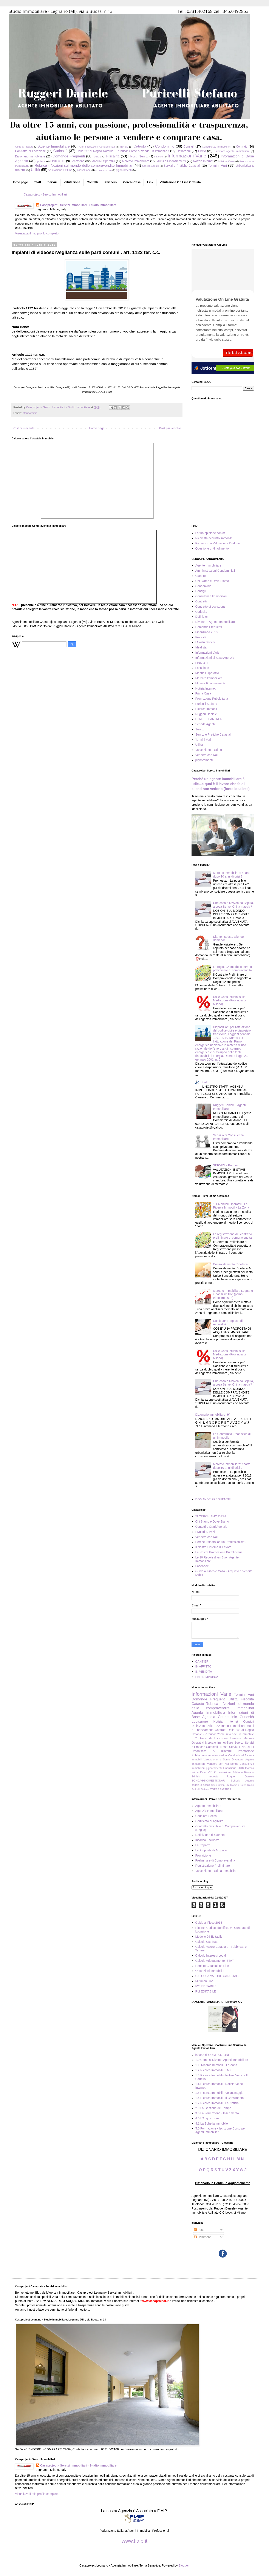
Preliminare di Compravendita (215, 1860)
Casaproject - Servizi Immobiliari (45, 194)
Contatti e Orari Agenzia (211, 1526)
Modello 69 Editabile (209, 1936)
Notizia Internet (203, 161)
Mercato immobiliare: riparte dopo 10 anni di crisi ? (231, 874)
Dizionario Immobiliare (30, 156)
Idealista (201, 647)
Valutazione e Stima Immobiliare (216, 1870)
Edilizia (97, 156)
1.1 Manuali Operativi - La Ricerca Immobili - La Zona (231, 1205)
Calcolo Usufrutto (206, 1941)
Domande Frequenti (69, 156)
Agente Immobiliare (54, 146)
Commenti (202, 2237)
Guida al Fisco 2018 (208, 1922)
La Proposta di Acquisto (211, 1850)
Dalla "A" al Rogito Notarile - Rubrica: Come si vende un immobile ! (123, 151)
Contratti (241, 146)
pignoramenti (124, 170)
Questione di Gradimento (212, 548)
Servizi (52, 182)
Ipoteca (41, 161)
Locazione (77, 161)
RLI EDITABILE (205, 1991)
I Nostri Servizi (138, 156)
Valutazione (72, 182)
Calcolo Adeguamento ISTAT (214, 1960)
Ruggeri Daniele (206, 714)
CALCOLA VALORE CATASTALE (217, 1976)
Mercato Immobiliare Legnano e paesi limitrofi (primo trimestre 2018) (233, 1294)
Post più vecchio (170, 428)
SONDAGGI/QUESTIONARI (209, 1780)
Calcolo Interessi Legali (211, 1955)
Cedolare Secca (206, 1816)
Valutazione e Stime (60, 170)
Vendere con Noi (206, 755)
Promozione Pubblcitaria (211, 698)
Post (199, 2229)
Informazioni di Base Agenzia (214, 657)
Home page (20, 182)
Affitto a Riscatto (24, 146)
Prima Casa (227, 161)
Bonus (124, 146)
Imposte (158, 156)
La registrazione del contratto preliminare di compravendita (232, 968)
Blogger (184, 2565)
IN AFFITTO (203, 1666)
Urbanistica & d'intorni (212, 1751)
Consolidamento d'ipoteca (230, 1264)
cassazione (84, 170)
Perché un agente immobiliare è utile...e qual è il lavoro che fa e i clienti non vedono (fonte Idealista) (221, 784)
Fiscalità (113, 156)
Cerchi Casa (132, 182)
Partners (111, 182)
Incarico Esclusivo (207, 1840)
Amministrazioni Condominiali (97, 146)
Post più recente (23, 428)
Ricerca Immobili (206, 709)
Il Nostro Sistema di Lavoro (213, 1547)
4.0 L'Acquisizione (207, 2118)
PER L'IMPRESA (206, 1676)
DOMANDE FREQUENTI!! (213, 1499)
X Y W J (240, 2170)
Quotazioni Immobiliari (210, 1970)
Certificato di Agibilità (209, 1821)
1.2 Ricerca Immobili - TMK (213, 2070)
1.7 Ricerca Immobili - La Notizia (217, 2103)
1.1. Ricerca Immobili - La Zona (216, 2065)
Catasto (139, 146)
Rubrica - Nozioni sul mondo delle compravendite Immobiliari (83, 165)
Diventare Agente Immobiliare (231, 151)
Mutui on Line (204, 1981)
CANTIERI (202, 1661)
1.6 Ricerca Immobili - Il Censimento (219, 2098)
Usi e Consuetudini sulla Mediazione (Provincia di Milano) (229, 1000)
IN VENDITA (203, 1671)
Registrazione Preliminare (212, 1865)
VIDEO (212, 1772)
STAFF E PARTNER (209, 719)
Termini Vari (217, 165)
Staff (37, 182)
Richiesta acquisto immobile (214, 538)
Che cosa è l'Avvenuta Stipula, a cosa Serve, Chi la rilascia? (233, 904)
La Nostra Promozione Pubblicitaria (219, 1552)
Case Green (218, 1785)
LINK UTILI (57, 161)
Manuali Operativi (103, 161)
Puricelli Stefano (206, 703)
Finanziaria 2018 (206, 632)
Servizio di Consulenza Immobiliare (228, 1137)
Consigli (189, 146)
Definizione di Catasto (210, 1835)
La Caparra (202, 1845)
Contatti (92, 182)
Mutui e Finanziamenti (171, 161)
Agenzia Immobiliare (209, 1810)
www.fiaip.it (134, 2541)
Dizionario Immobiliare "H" (212, 1414)
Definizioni (184, 151)
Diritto (202, 151)
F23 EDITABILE (206, 1986)
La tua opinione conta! (210, 533)
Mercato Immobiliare (135, 161)
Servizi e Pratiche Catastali (182, 165)
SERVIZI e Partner (225, 1165)
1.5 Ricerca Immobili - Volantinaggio (219, 2092)
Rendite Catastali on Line (212, 1966)
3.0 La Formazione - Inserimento (217, 2113)
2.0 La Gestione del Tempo (213, 2108)
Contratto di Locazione (30, 151)
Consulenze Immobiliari (216, 146)
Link (150, 182)
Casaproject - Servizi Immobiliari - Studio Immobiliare (78, 205)
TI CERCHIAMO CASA (210, 1516)
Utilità (35, 170)
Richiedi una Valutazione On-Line (217, 543)
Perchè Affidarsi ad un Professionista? (220, 1542)
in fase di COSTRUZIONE (212, 2055)
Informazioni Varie (187, 156)
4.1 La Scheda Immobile (211, 2123)
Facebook (202, 1566)
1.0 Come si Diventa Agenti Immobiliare (221, 2060)
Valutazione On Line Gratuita (180, 182)
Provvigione (203, 1855)
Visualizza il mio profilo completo (37, 233)
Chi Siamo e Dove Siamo (212, 581)
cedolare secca (104, 170)
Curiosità (60, 151)
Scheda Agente (150, 166)
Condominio (165, 146)
